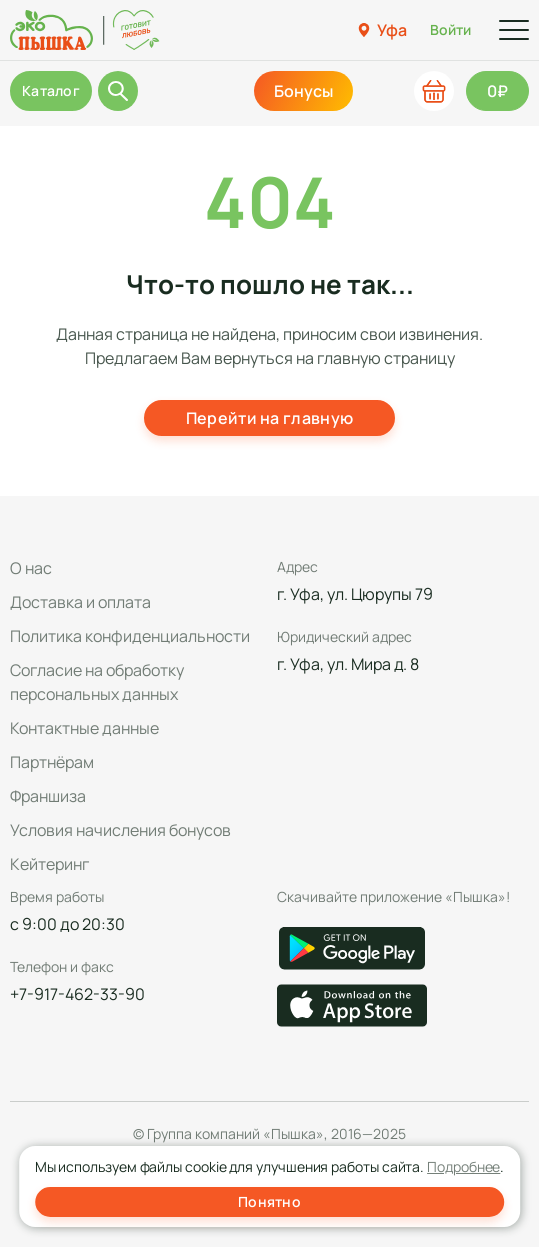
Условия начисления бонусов (120, 830)
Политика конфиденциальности (130, 636)
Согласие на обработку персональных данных (97, 682)
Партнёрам (52, 762)
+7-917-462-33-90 (77, 994)
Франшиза (48, 796)
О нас (31, 568)
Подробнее (463, 1166)
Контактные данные (84, 728)
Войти (450, 29)
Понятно (269, 1201)
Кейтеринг (49, 864)
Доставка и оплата (80, 602)
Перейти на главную (270, 418)
